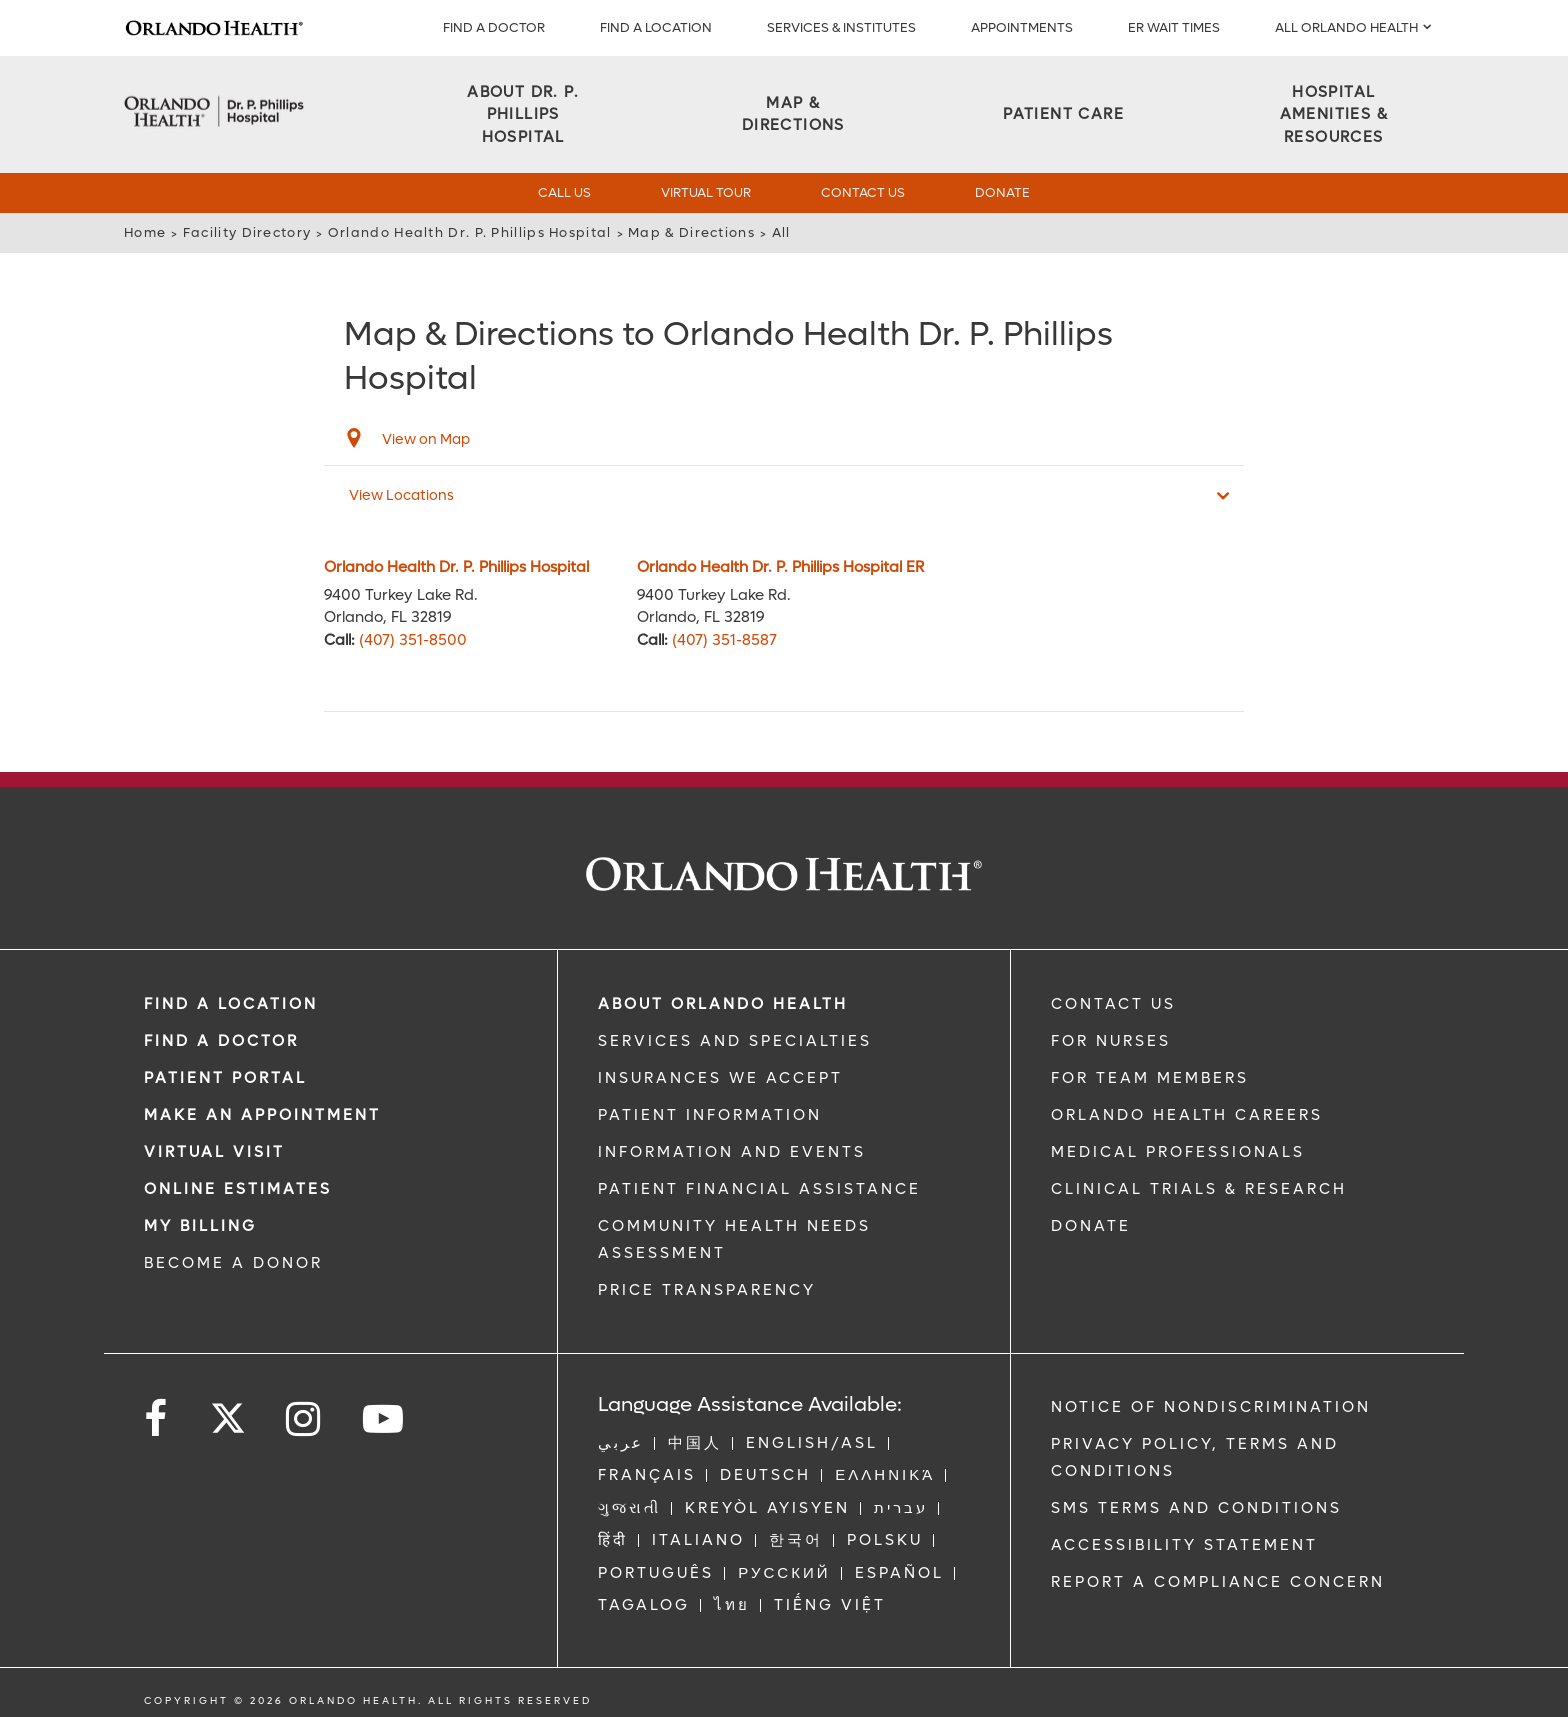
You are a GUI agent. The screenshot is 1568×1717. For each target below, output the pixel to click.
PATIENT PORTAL (225, 1078)
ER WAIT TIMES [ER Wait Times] (1174, 27)
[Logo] (214, 28)
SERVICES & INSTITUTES (841, 27)
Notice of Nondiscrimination (1211, 1407)
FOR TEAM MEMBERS (1150, 1078)
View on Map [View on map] (426, 439)
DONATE (1091, 1226)
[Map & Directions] (793, 114)
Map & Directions (691, 232)
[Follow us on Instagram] (304, 1419)
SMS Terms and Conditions (1196, 1508)
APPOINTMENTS (1022, 27)
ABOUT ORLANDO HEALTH (723, 1004)
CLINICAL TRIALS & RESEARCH (1199, 1189)
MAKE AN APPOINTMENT (262, 1115)
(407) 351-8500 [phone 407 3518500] (413, 640)
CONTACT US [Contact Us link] (1113, 1004)
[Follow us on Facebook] (157, 1419)
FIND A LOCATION (656, 27)
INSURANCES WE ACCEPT (720, 1078)
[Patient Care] (1063, 114)
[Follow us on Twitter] (228, 1412)
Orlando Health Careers (1187, 1115)
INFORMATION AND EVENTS (732, 1152)
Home (145, 232)
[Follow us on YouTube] (384, 1419)
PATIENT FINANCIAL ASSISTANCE (759, 1189)
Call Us (564, 192)
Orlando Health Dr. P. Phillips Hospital (470, 232)
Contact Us (863, 192)
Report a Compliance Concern (1218, 1582)
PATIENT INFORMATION (710, 1115)
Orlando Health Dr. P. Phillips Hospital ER (780, 567)
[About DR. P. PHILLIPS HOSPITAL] (523, 115)
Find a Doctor (494, 27)
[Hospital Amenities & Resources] (1334, 115)
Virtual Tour (706, 192)
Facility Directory (247, 232)
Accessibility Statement (1184, 1545)
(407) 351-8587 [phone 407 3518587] (724, 640)
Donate (1002, 192)
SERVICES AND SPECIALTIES (735, 1041)
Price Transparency (707, 1290)
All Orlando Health (1346, 27)
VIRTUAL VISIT (214, 1152)
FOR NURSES (1111, 1041)
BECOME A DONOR (233, 1263)
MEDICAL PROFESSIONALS (1178, 1152)
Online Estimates (238, 1189)
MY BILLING (200, 1226)
